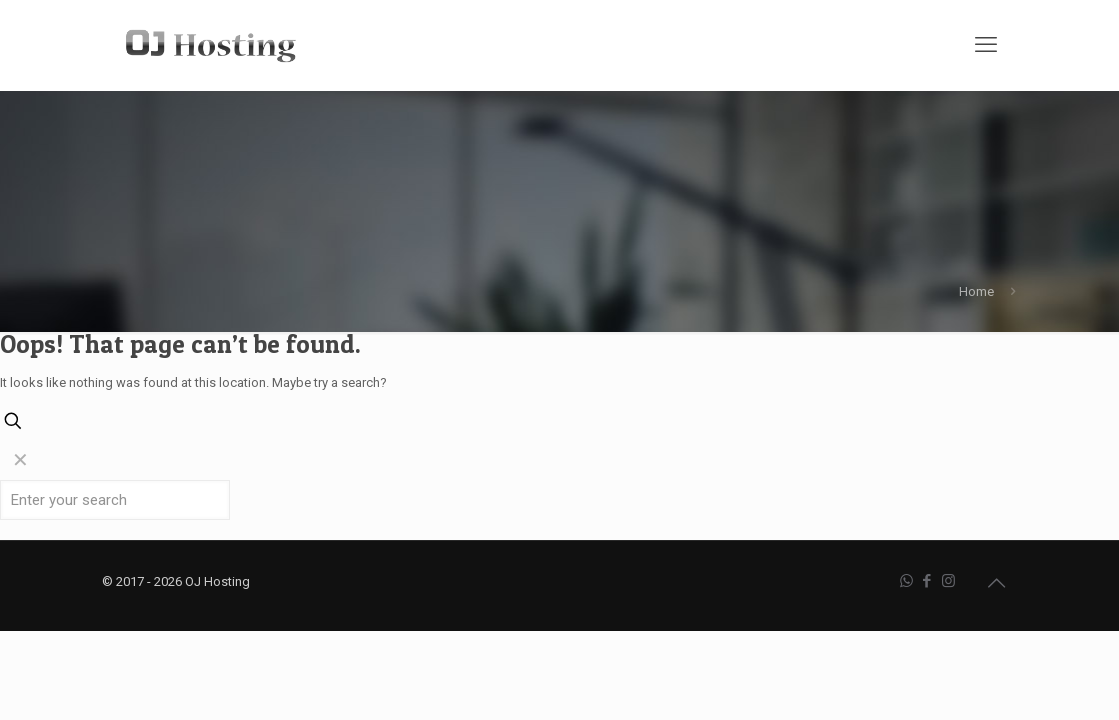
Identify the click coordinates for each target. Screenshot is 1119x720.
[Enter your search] (115, 500)
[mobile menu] (986, 45)
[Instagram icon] (948, 581)
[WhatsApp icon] (906, 581)
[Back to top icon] (997, 583)
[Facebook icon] (927, 581)
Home (976, 291)
